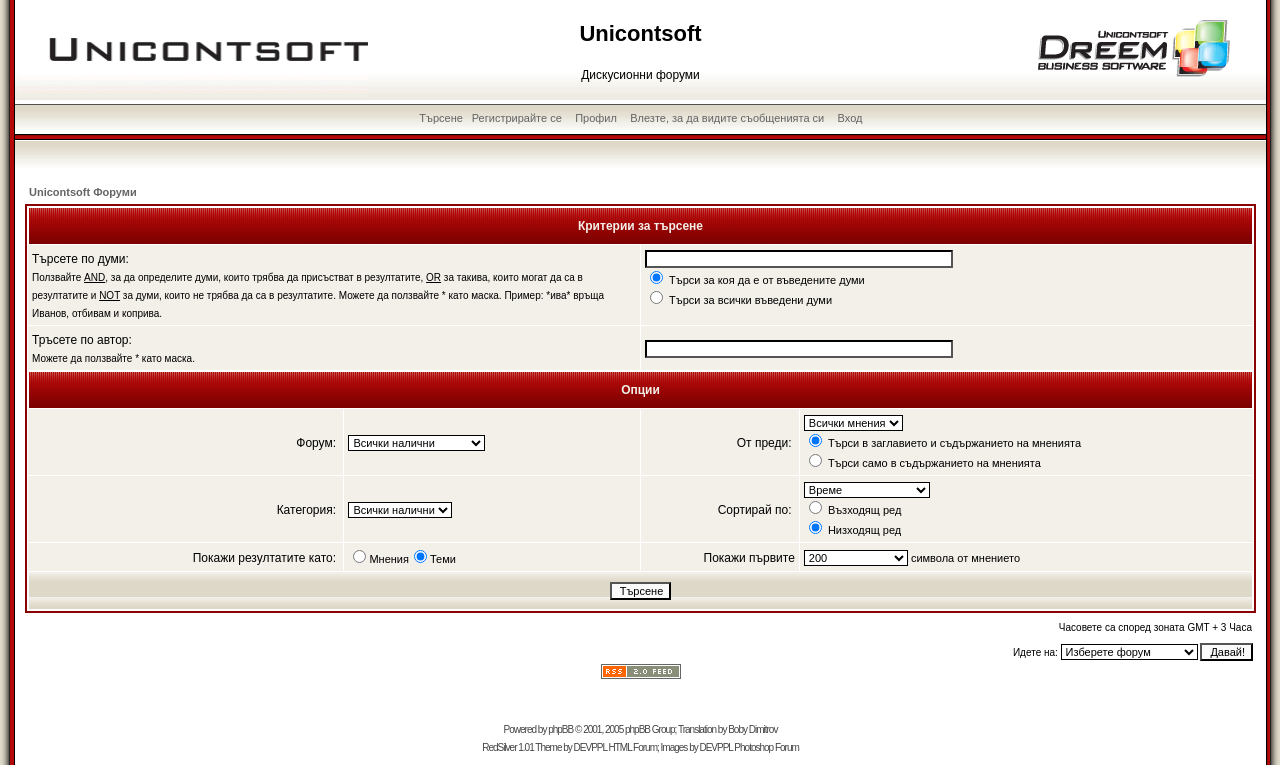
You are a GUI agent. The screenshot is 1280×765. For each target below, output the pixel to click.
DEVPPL (590, 747)
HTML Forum (632, 747)
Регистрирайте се (517, 118)
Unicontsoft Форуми (83, 192)
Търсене (441, 118)
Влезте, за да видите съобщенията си (727, 118)
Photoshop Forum (766, 747)
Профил (596, 118)
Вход (850, 118)
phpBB (560, 729)
